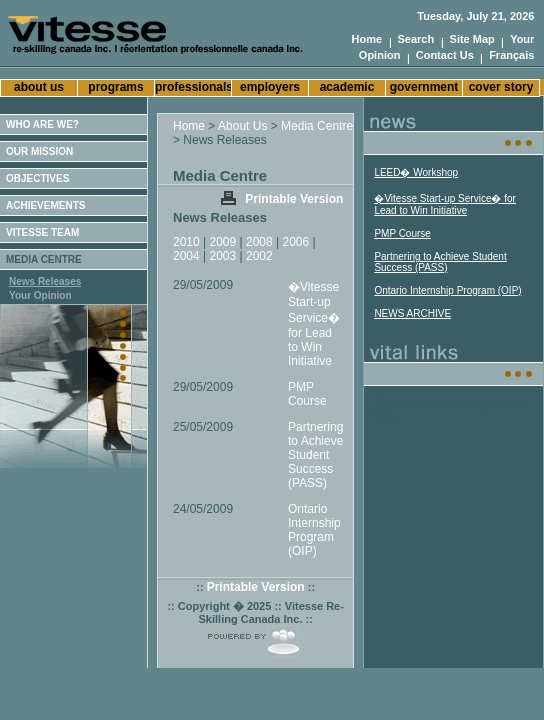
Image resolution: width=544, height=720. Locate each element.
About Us (242, 126)
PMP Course (307, 394)
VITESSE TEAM (42, 232)
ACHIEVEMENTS (45, 205)
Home (367, 39)
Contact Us (445, 55)
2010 (186, 242)
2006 (296, 242)
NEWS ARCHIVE (412, 313)
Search (416, 39)
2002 (259, 256)
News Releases (45, 281)
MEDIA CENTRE (44, 259)
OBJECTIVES (37, 178)
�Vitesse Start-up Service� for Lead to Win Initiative (314, 324)
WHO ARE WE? (42, 124)
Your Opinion (40, 295)
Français (511, 55)
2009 (223, 242)
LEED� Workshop (416, 172)
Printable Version (294, 199)
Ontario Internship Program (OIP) (314, 530)
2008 (259, 242)
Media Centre (317, 126)
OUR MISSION (39, 151)
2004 (186, 256)
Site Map (472, 39)
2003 (223, 256)
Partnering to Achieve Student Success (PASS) (315, 455)
